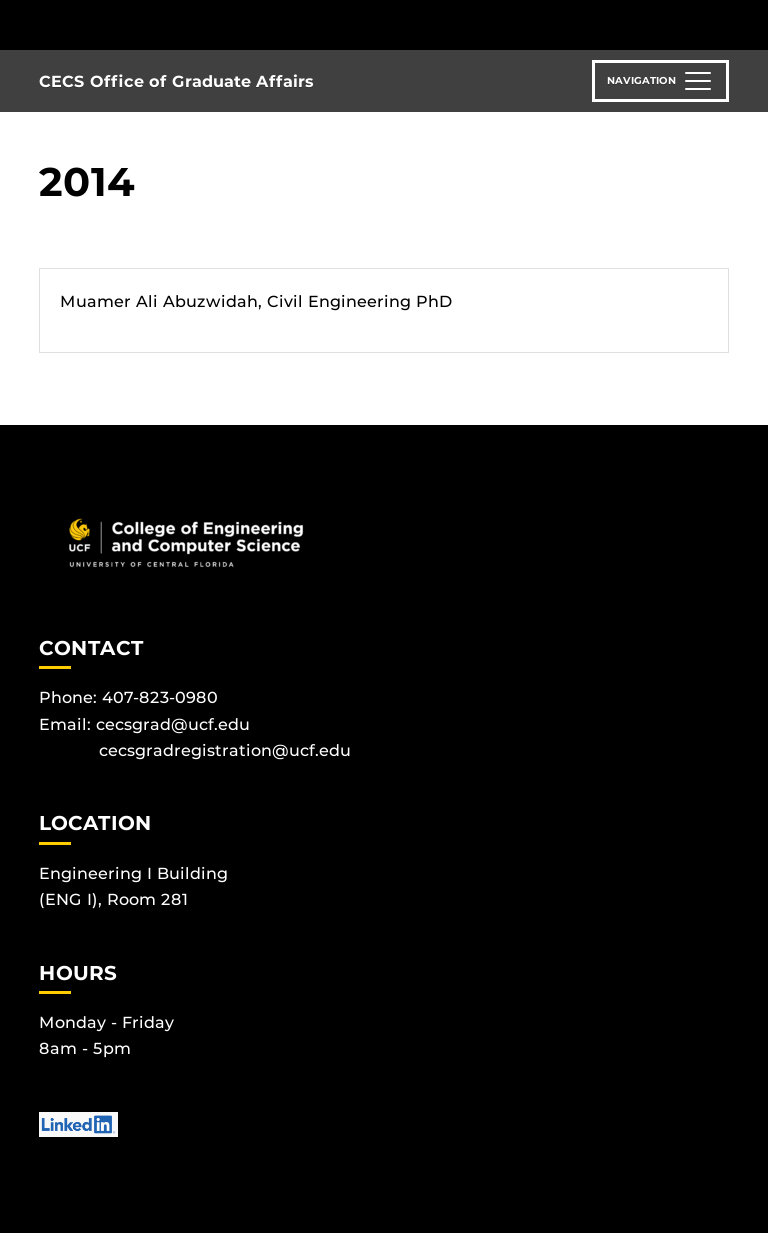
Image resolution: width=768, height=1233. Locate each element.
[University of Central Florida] (172, 24)
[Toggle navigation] (660, 81)
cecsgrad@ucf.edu (173, 724)
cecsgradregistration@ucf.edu (225, 750)
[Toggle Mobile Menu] (724, 23)
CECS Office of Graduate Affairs (176, 81)
